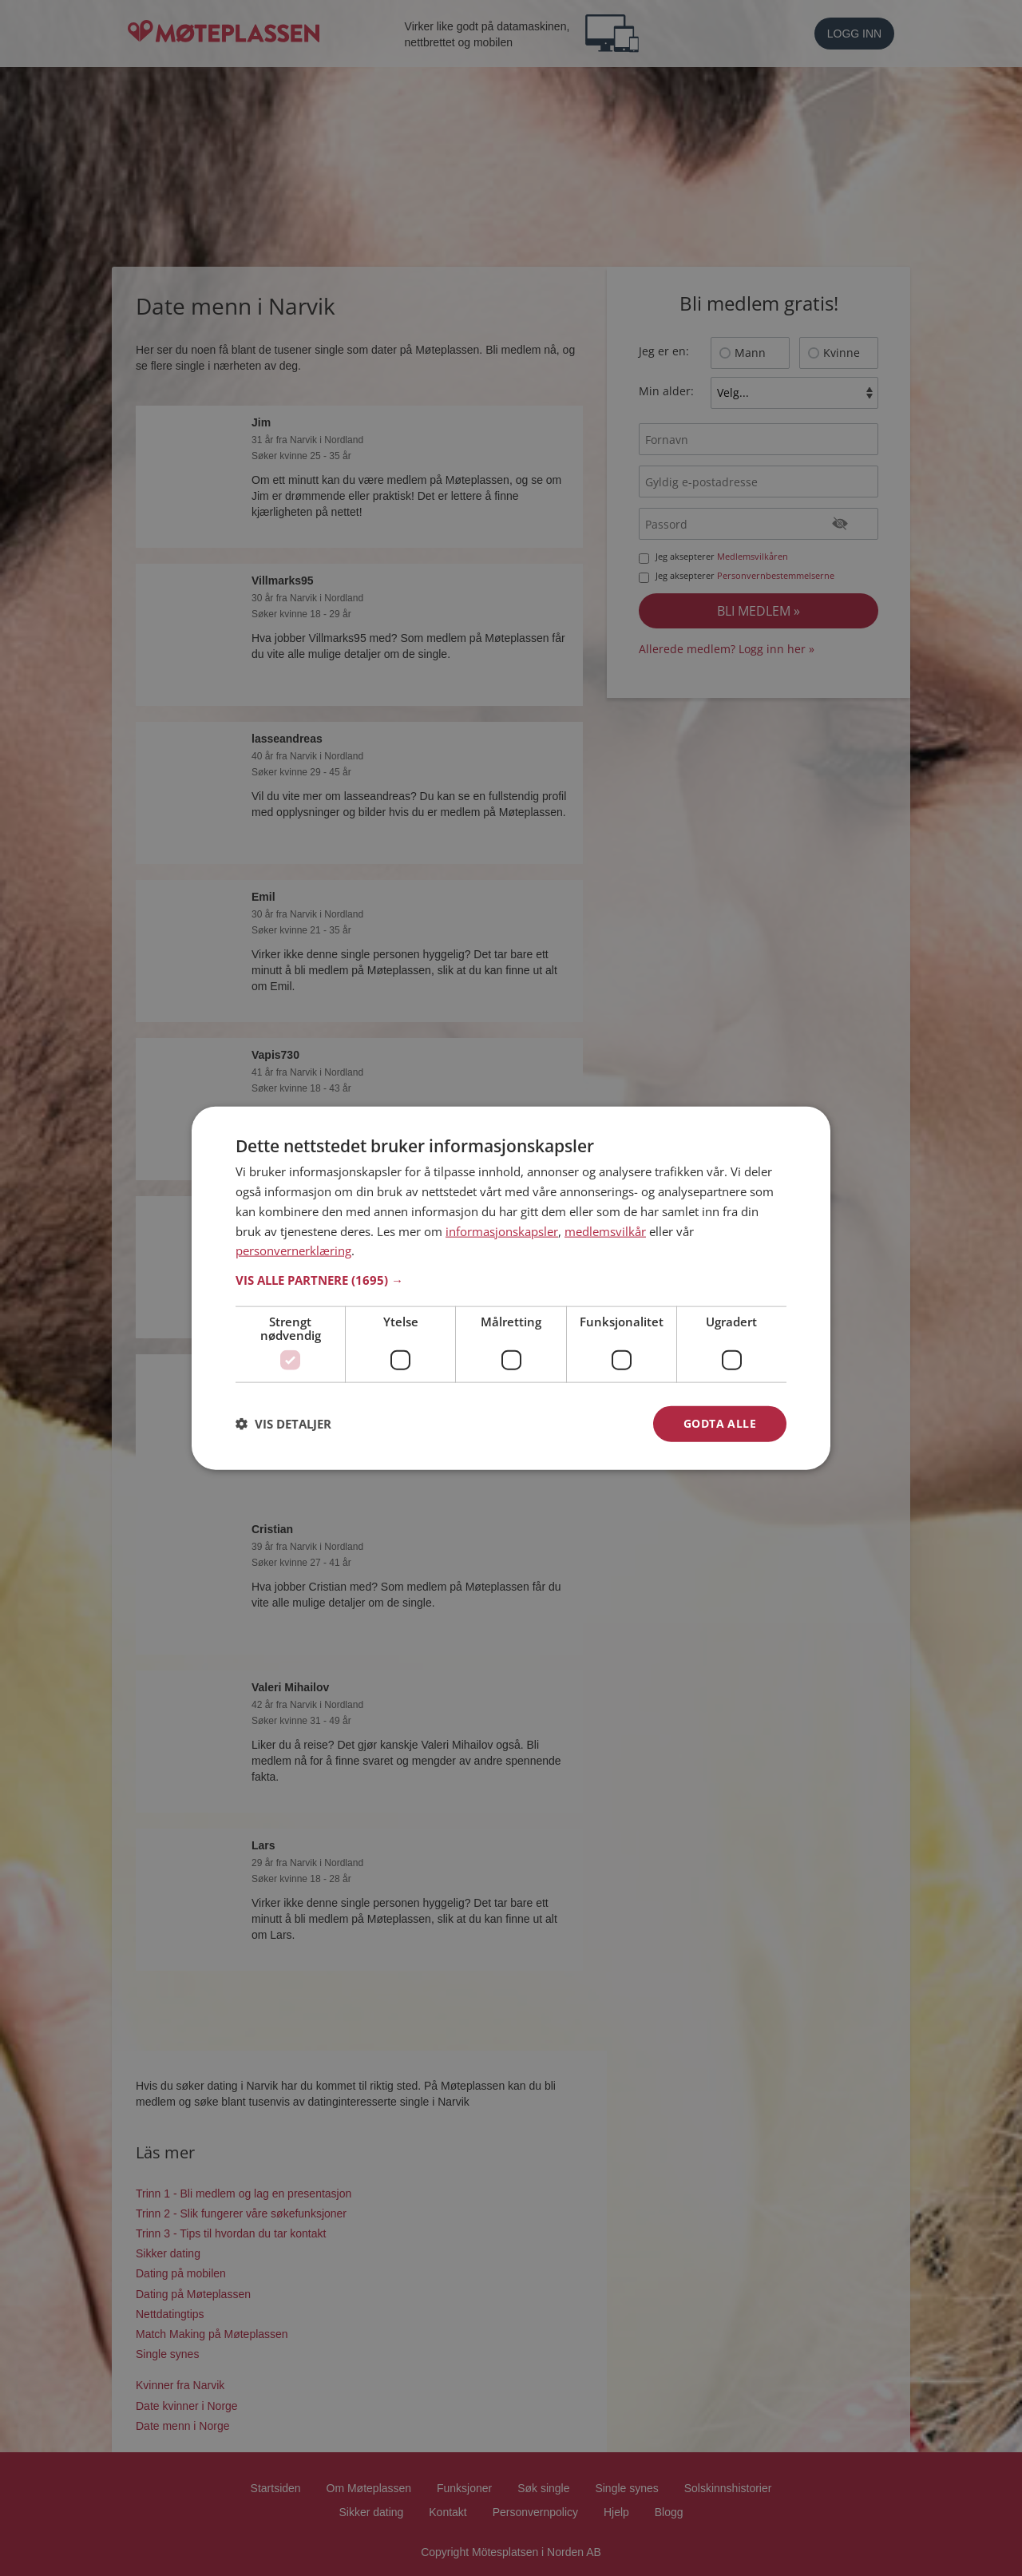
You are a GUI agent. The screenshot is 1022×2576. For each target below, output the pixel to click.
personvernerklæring (293, 1250)
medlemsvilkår (605, 1230)
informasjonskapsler (502, 1230)
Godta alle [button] (719, 1423)
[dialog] (511, 1288)
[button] (511, 1280)
